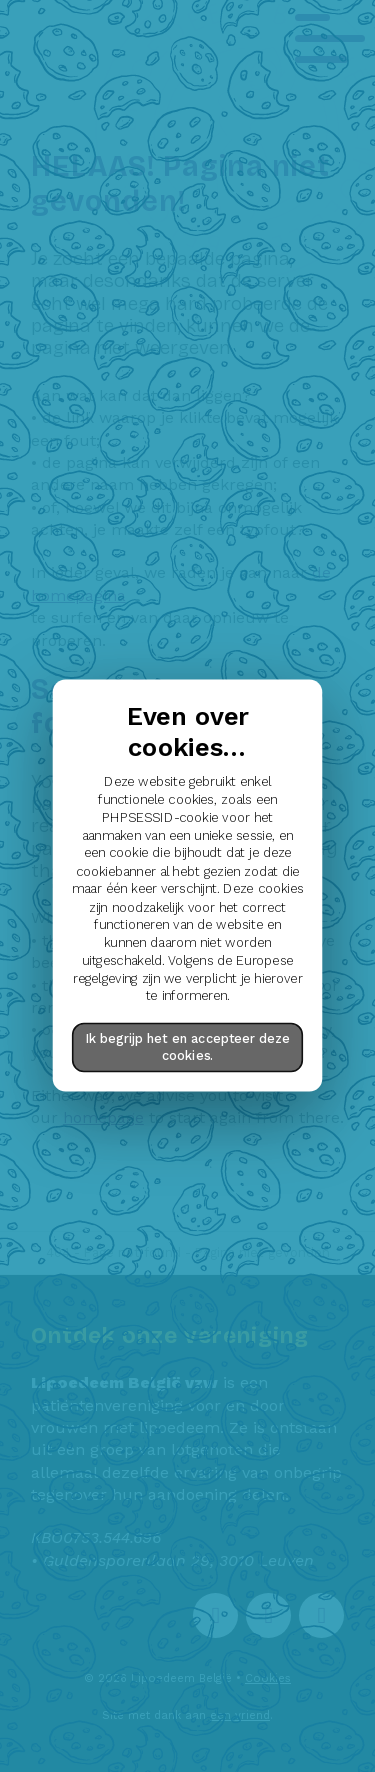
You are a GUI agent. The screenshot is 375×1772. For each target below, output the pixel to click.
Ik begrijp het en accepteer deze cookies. (188, 1047)
